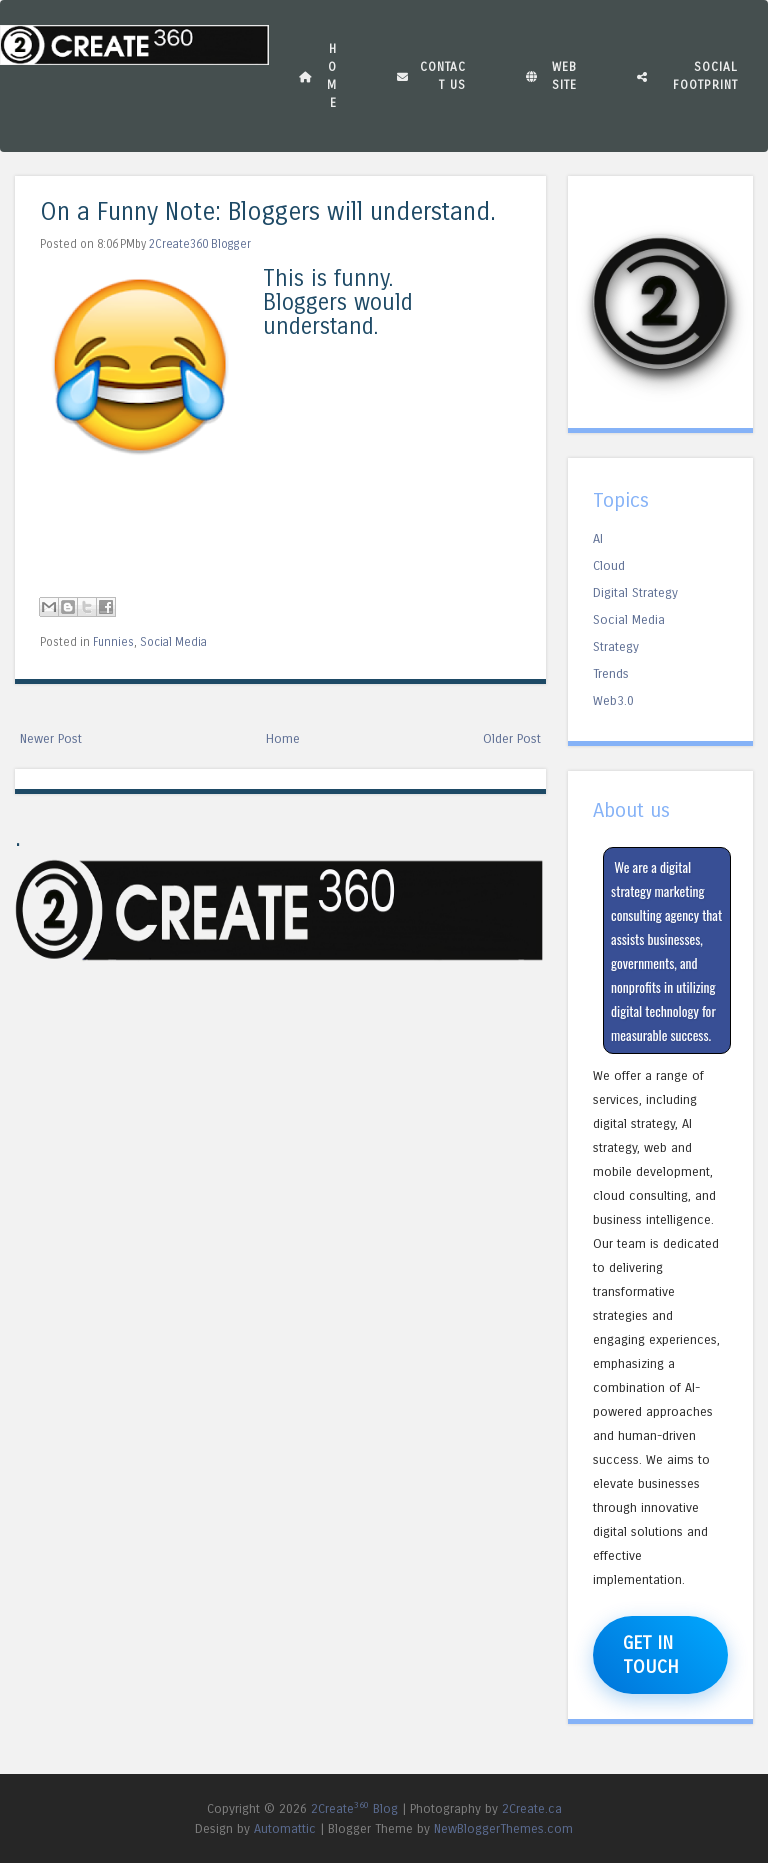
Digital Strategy (635, 592)
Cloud (609, 565)
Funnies (113, 642)
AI (598, 538)
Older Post (512, 738)
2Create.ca (532, 1808)
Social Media (173, 642)
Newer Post (51, 738)
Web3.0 (613, 700)
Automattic (285, 1828)
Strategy (616, 646)
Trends (611, 673)
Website (551, 76)
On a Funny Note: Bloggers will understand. (268, 212)
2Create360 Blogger (200, 244)
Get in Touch (651, 1655)
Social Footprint (687, 76)
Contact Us (431, 76)
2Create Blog (354, 1808)
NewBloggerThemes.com (503, 1828)
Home (318, 76)
